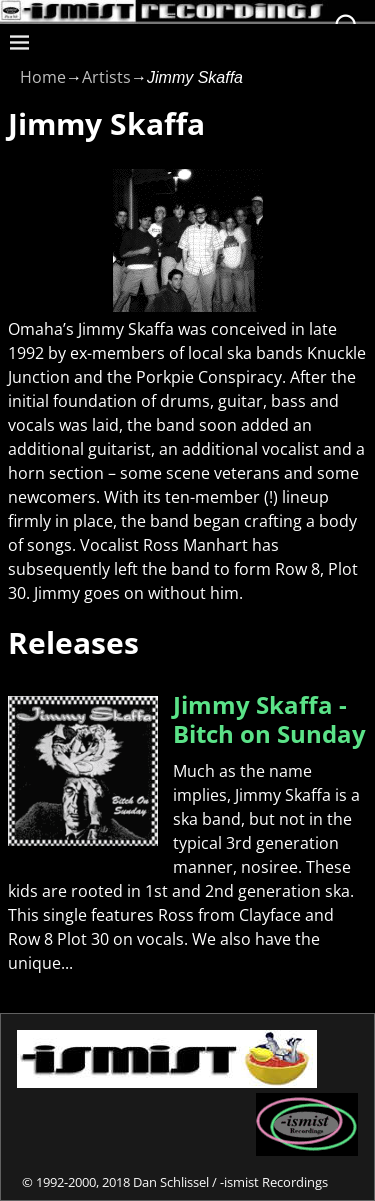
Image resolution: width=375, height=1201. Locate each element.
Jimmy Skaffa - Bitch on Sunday (269, 719)
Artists (106, 77)
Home (43, 77)
